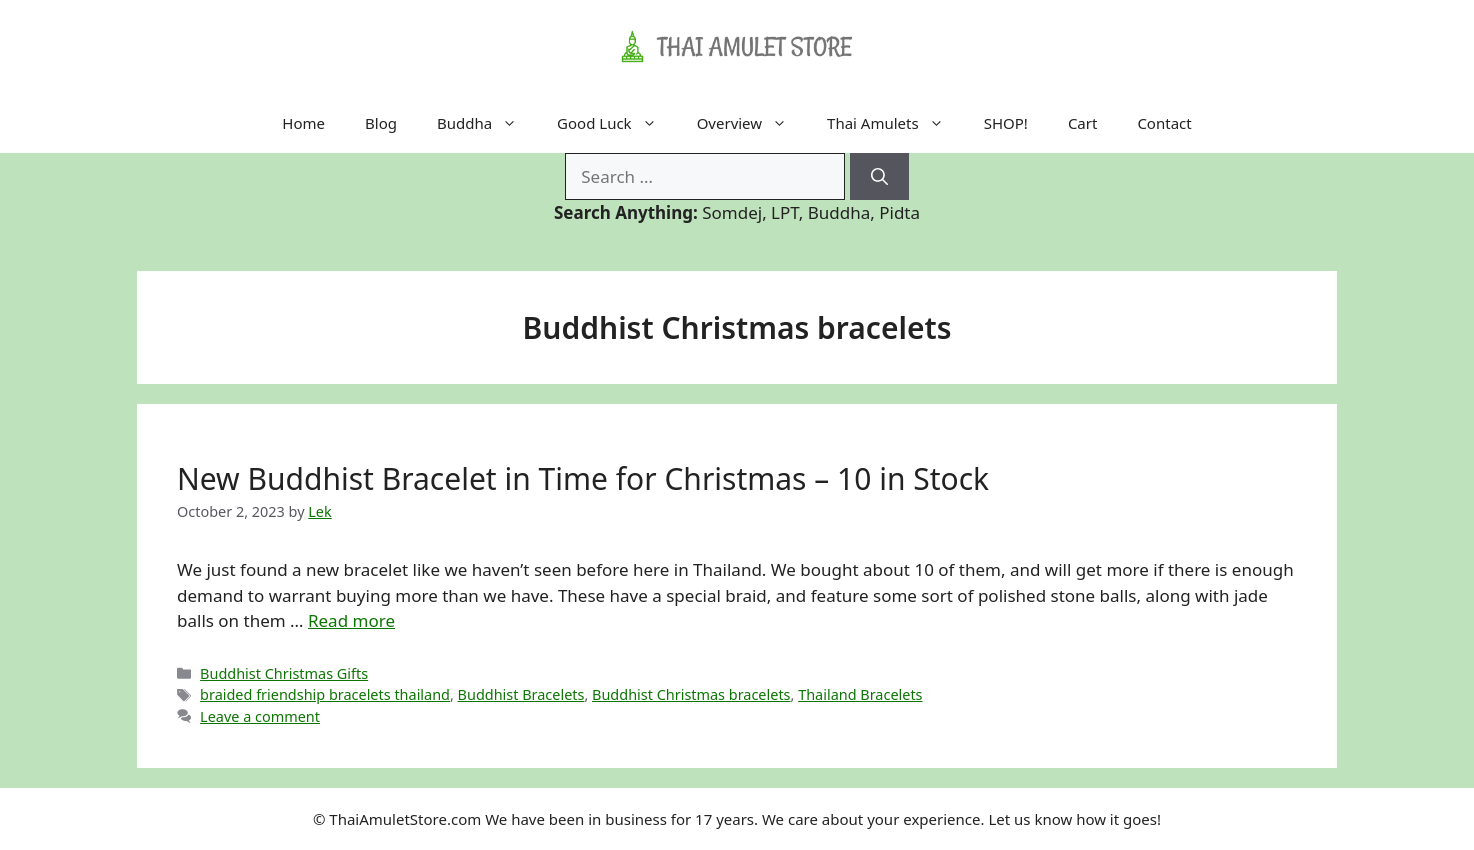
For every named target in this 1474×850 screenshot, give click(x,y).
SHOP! (1006, 123)
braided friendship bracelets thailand (325, 694)
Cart (1083, 123)
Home (303, 123)
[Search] (879, 177)
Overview (752, 123)
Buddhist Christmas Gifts (284, 673)
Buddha (487, 123)
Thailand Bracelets (860, 694)
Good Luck (617, 123)
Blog (381, 123)
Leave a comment (260, 716)
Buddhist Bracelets (521, 694)
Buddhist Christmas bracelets (691, 694)
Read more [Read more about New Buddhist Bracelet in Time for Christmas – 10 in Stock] (351, 620)
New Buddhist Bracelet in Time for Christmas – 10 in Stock (583, 478)
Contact (1164, 123)
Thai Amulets (895, 123)
